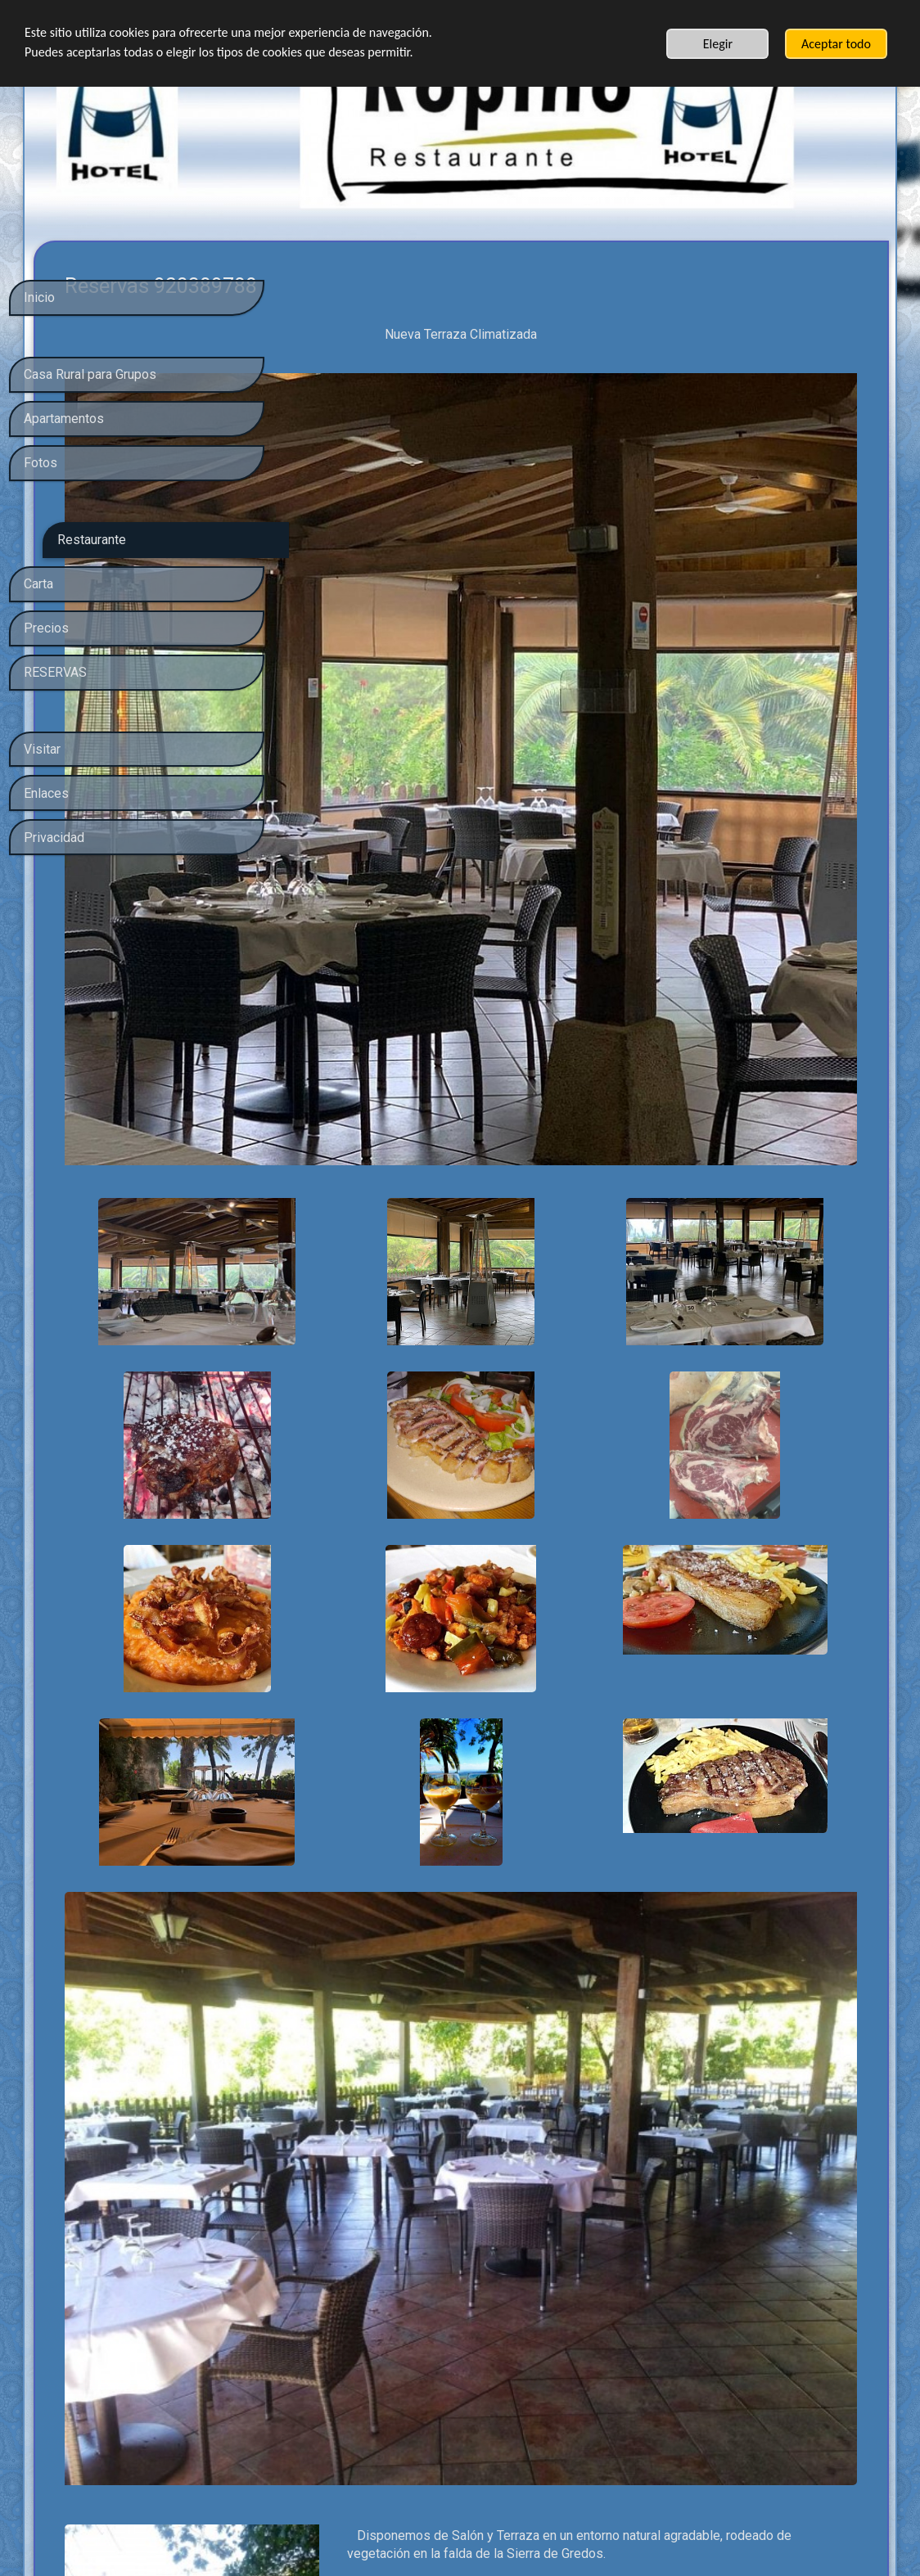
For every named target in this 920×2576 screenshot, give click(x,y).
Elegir (718, 44)
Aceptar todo (836, 44)
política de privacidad (146, 2434)
